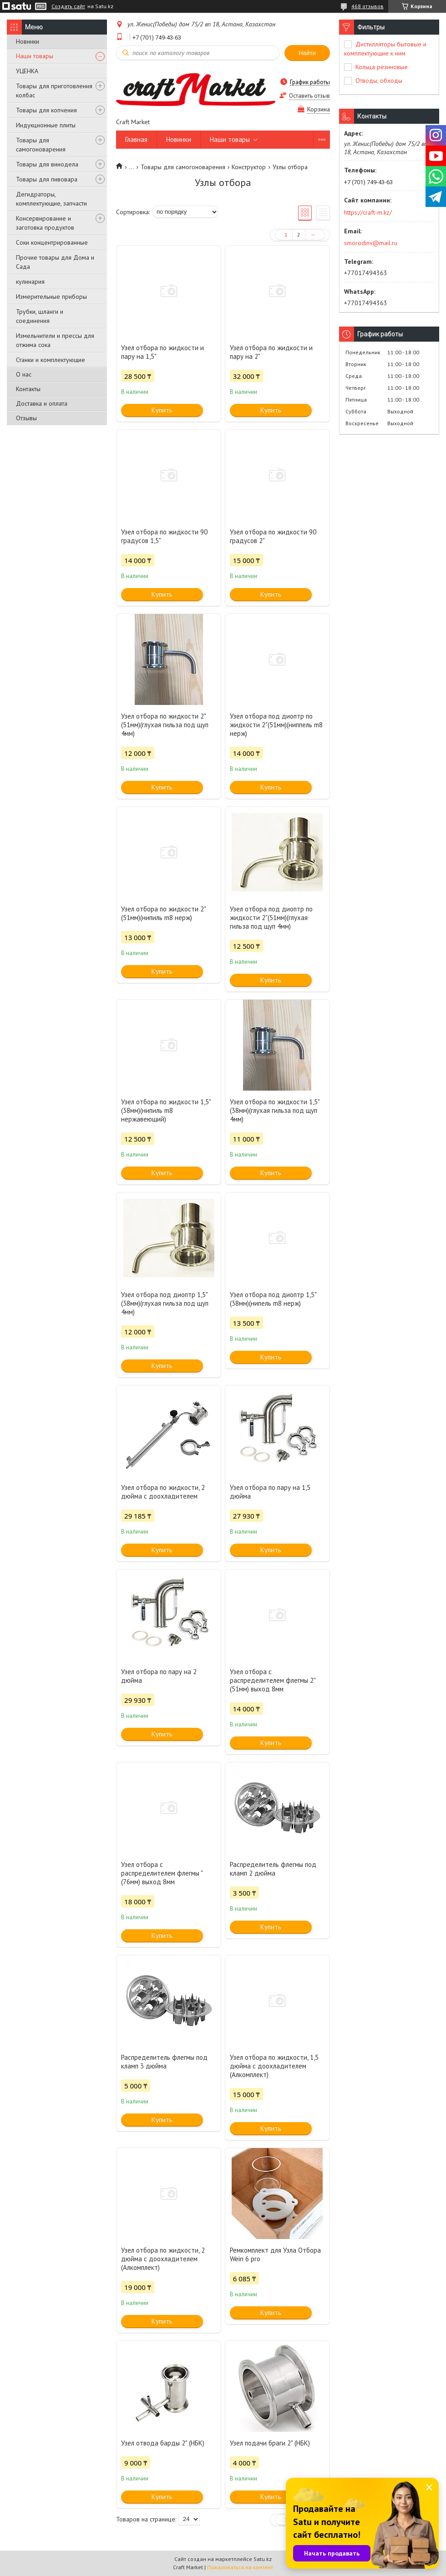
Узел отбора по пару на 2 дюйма (159, 1676)
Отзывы (26, 418)
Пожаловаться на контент (240, 2567)
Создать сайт (68, 6)
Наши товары (34, 56)
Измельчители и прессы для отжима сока (55, 340)
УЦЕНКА (27, 71)
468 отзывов (367, 6)
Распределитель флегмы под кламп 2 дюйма (273, 1868)
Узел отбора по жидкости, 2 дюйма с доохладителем (163, 1491)
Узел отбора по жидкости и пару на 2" (271, 352)
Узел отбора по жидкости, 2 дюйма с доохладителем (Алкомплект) (163, 2259)
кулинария (30, 281)
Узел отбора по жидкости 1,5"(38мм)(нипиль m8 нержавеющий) (166, 1110)
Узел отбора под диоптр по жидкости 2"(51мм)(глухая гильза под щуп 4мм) (271, 918)
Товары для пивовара (46, 179)
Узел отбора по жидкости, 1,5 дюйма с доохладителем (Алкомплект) (274, 2066)
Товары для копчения (46, 110)
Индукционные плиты (46, 125)
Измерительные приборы (51, 296)
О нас (23, 374)
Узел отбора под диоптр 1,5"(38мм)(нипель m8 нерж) (273, 1299)
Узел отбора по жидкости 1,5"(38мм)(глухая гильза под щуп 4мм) (275, 1110)
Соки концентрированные (52, 242)
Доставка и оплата (41, 403)
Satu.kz (262, 2559)
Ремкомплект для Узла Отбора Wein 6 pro (275, 2254)
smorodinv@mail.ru (370, 243)
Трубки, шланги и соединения (39, 316)
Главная (136, 139)
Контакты (28, 389)
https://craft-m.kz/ (368, 212)
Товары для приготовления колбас (54, 90)
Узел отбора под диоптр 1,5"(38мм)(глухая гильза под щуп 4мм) (164, 1303)
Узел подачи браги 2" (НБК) (270, 2443)
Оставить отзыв (309, 96)
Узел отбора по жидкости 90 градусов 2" (273, 536)
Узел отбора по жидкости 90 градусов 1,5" (164, 536)
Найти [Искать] (307, 53)
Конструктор (249, 167)
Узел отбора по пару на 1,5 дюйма (270, 1491)
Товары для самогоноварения (41, 144)
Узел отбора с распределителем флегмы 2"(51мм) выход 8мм (273, 1680)
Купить (162, 410)
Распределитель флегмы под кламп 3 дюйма (164, 2061)
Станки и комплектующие (50, 360)
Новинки (27, 41)
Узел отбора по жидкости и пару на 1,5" (162, 352)
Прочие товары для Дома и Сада (55, 262)
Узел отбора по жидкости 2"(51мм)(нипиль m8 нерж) (163, 913)
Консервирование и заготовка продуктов (45, 222)
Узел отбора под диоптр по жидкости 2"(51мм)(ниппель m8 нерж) (276, 725)
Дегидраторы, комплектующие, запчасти (51, 198)
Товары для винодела (47, 164)
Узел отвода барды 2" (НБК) (162, 2443)
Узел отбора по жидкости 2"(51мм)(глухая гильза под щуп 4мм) (164, 725)
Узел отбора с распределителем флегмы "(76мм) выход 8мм (162, 1873)
